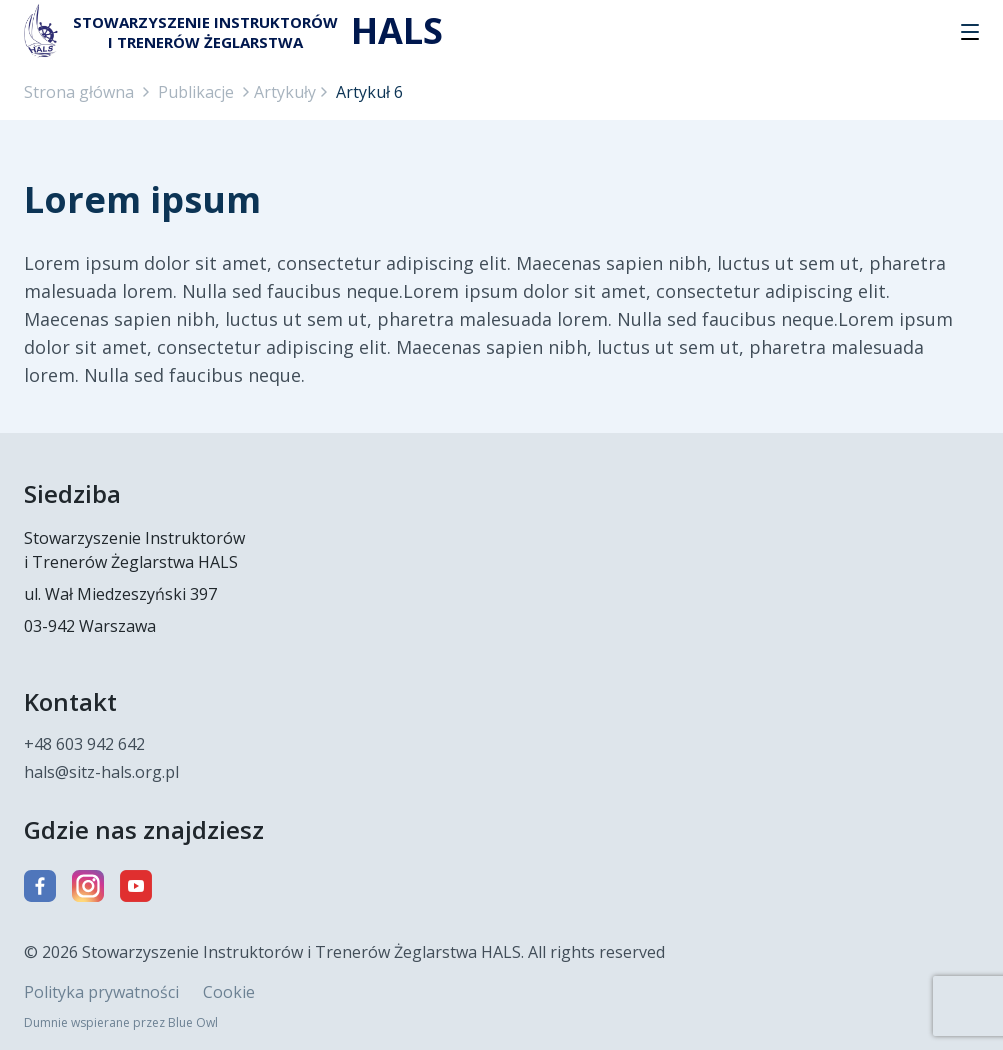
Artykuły (285, 92)
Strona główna (79, 92)
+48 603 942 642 (84, 744)
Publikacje (196, 92)
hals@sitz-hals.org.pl (101, 772)
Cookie (229, 992)
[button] (970, 32)
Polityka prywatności (101, 992)
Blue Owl (193, 1022)
